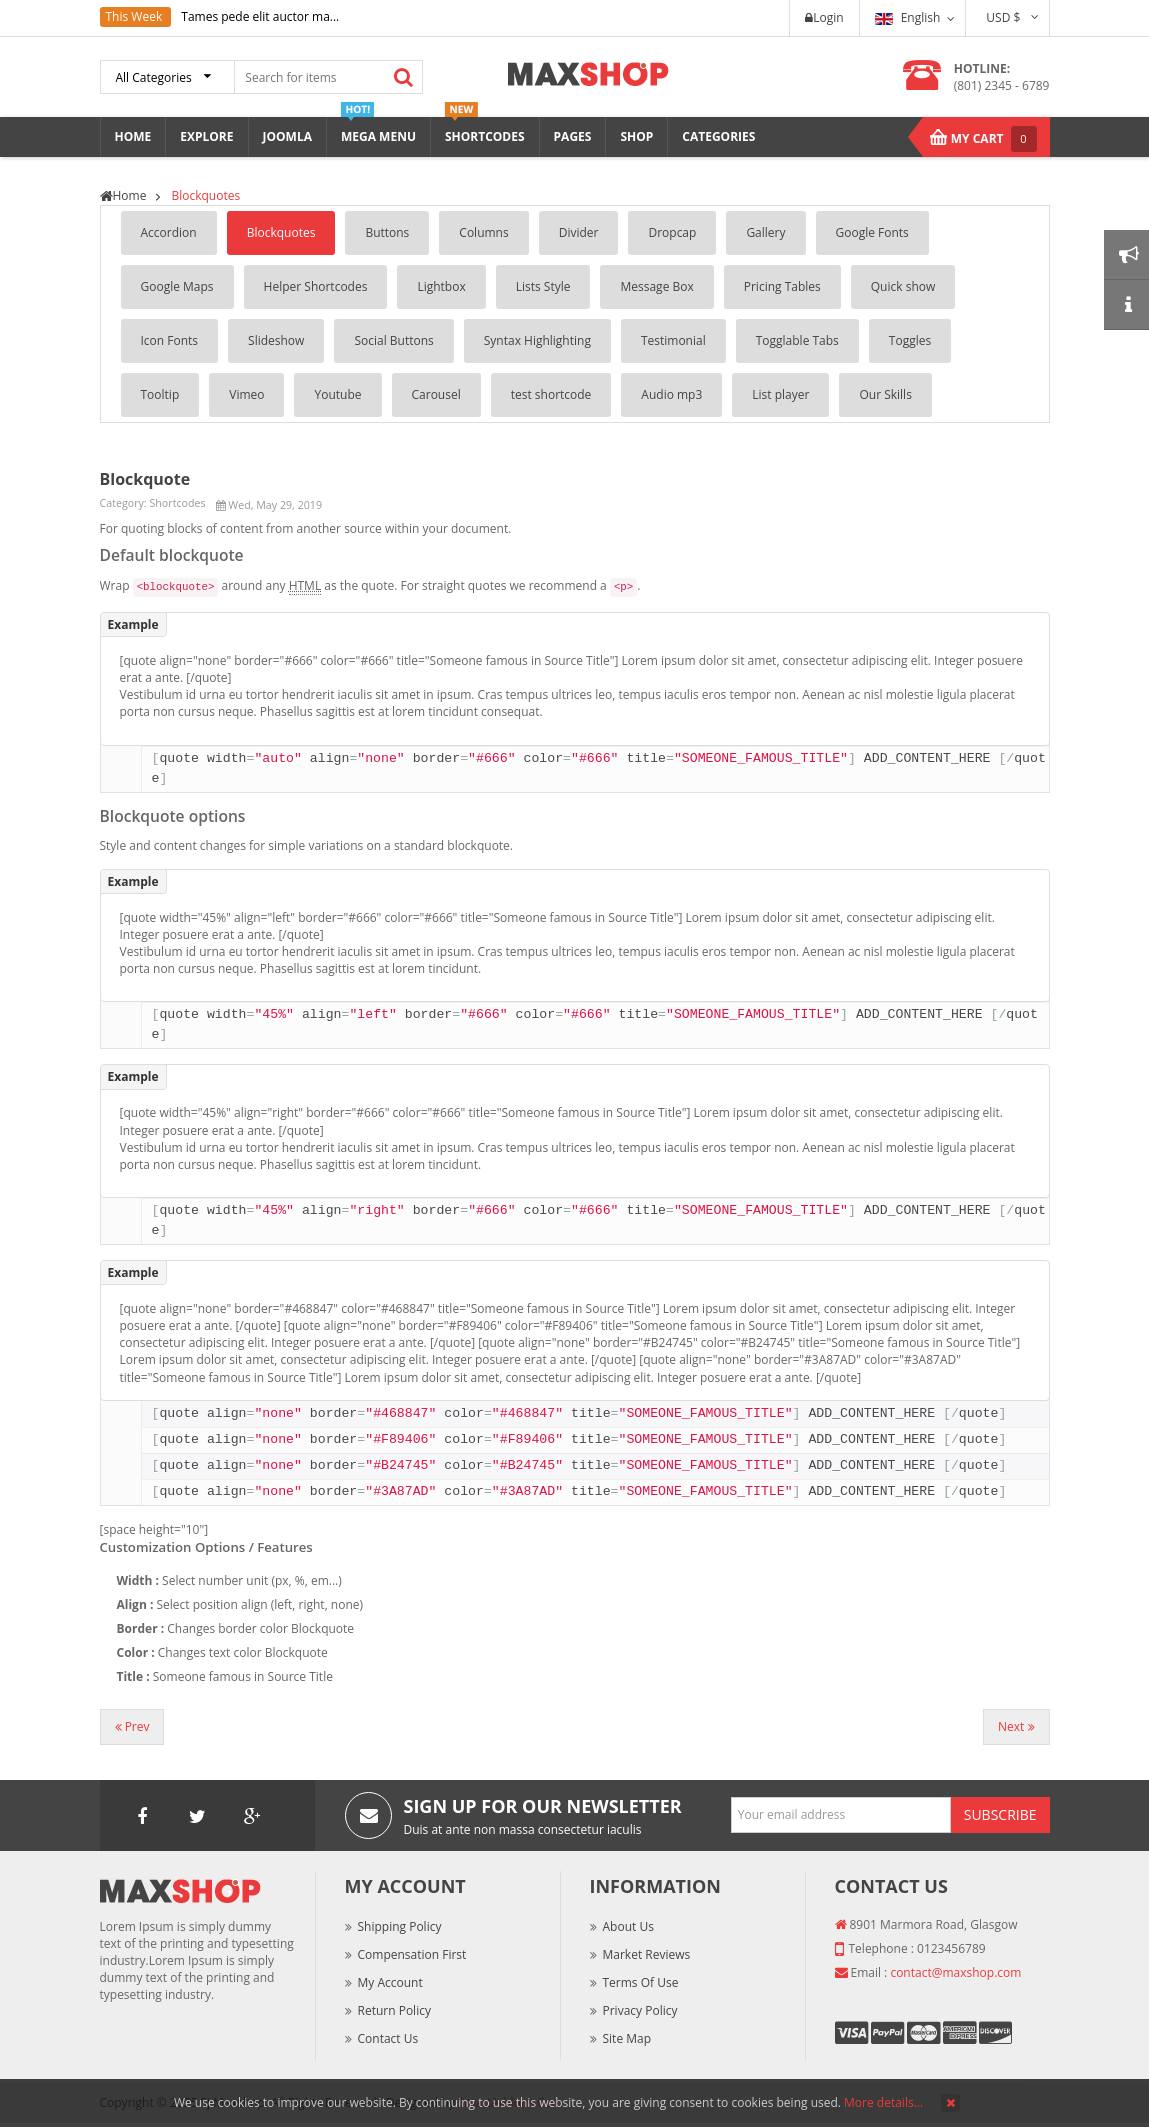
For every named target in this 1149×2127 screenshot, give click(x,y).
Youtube (337, 394)
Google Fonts (872, 232)
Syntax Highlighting (537, 340)
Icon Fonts (170, 340)
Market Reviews (647, 1954)
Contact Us (388, 2038)
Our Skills (885, 394)
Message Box (656, 286)
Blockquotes (281, 232)
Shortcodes (177, 503)
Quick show (903, 286)
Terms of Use (641, 1982)
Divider (579, 232)
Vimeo (246, 394)
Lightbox (441, 286)
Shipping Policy (400, 1926)
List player (780, 394)
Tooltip (160, 394)
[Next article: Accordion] (1016, 1727)
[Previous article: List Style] (132, 1727)
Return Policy (394, 2010)
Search (404, 77)
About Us (628, 1926)
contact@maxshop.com (955, 1972)
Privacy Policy (640, 2010)
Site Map (627, 2038)
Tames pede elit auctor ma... (260, 16)
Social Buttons (393, 340)
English (908, 17)
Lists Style (543, 286)
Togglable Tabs (797, 340)
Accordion (169, 232)
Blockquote (145, 479)
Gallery (765, 232)
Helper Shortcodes (316, 286)
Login (824, 17)
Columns (483, 232)
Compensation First (412, 1954)
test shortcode (551, 394)
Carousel (436, 394)
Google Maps (177, 286)
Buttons (387, 232)
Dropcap (672, 232)
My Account (390, 1982)
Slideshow (276, 340)
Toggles (910, 340)
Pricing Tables (782, 286)
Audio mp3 (671, 394)
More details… (883, 2102)
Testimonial (673, 340)
